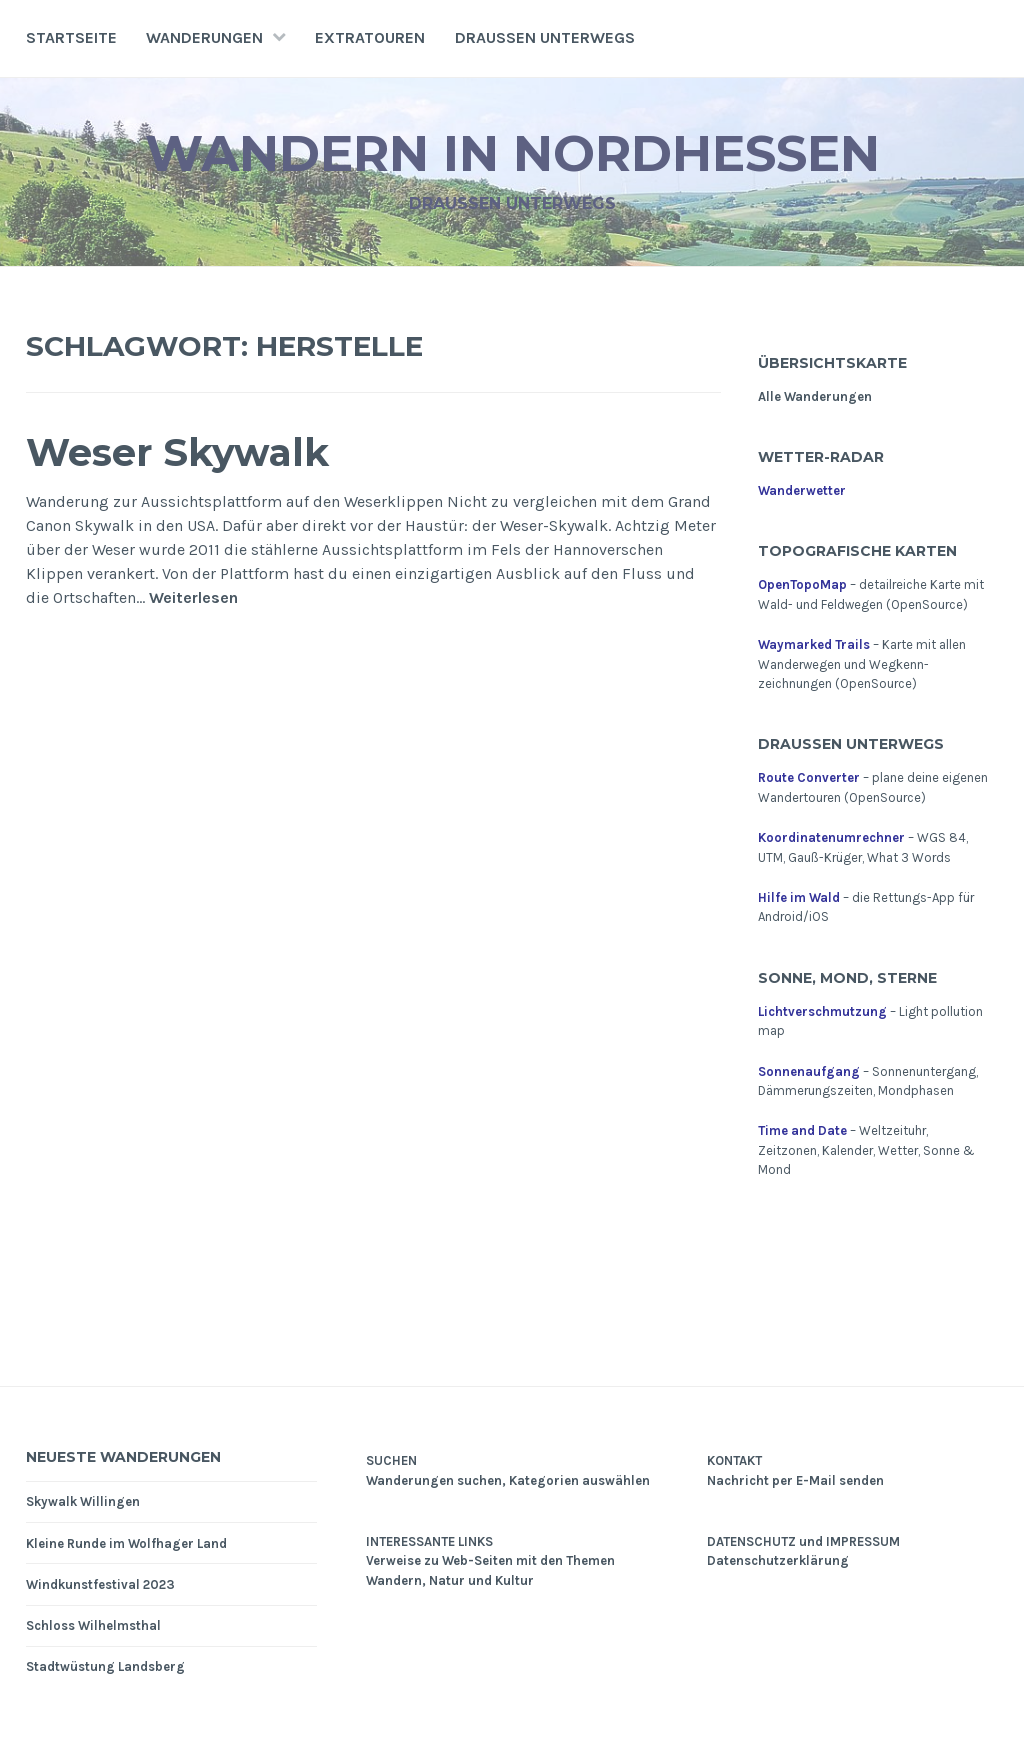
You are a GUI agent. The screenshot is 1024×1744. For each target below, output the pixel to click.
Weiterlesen (193, 598)
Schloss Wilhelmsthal (93, 1625)
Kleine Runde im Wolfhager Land (126, 1543)
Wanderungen (204, 37)
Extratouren (370, 37)
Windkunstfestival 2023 (100, 1584)
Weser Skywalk (177, 452)
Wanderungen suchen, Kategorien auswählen (508, 1480)
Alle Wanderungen (815, 396)
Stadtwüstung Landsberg (105, 1666)
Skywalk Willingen (83, 1501)
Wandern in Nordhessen (512, 153)
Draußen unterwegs (545, 37)
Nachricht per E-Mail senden (795, 1480)
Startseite (71, 37)
